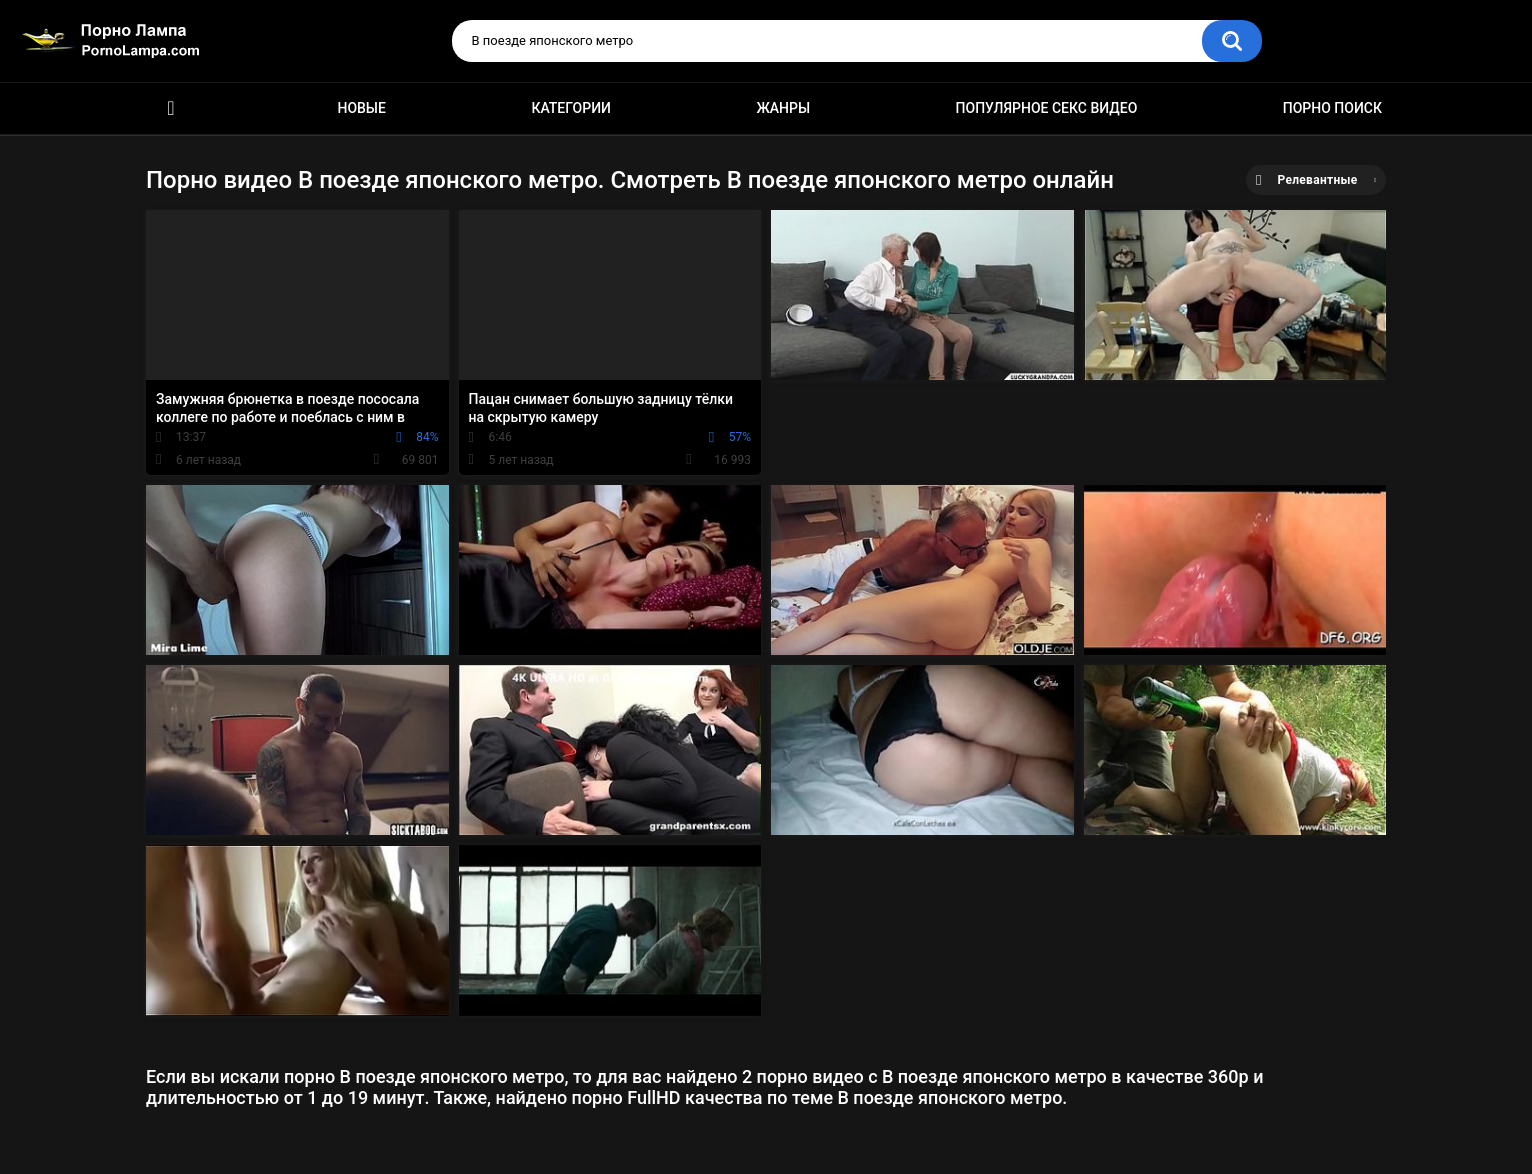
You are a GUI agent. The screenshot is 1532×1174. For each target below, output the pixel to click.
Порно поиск (1332, 108)
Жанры (783, 108)
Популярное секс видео (1047, 108)
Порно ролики (171, 108)
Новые (361, 108)
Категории (571, 108)
